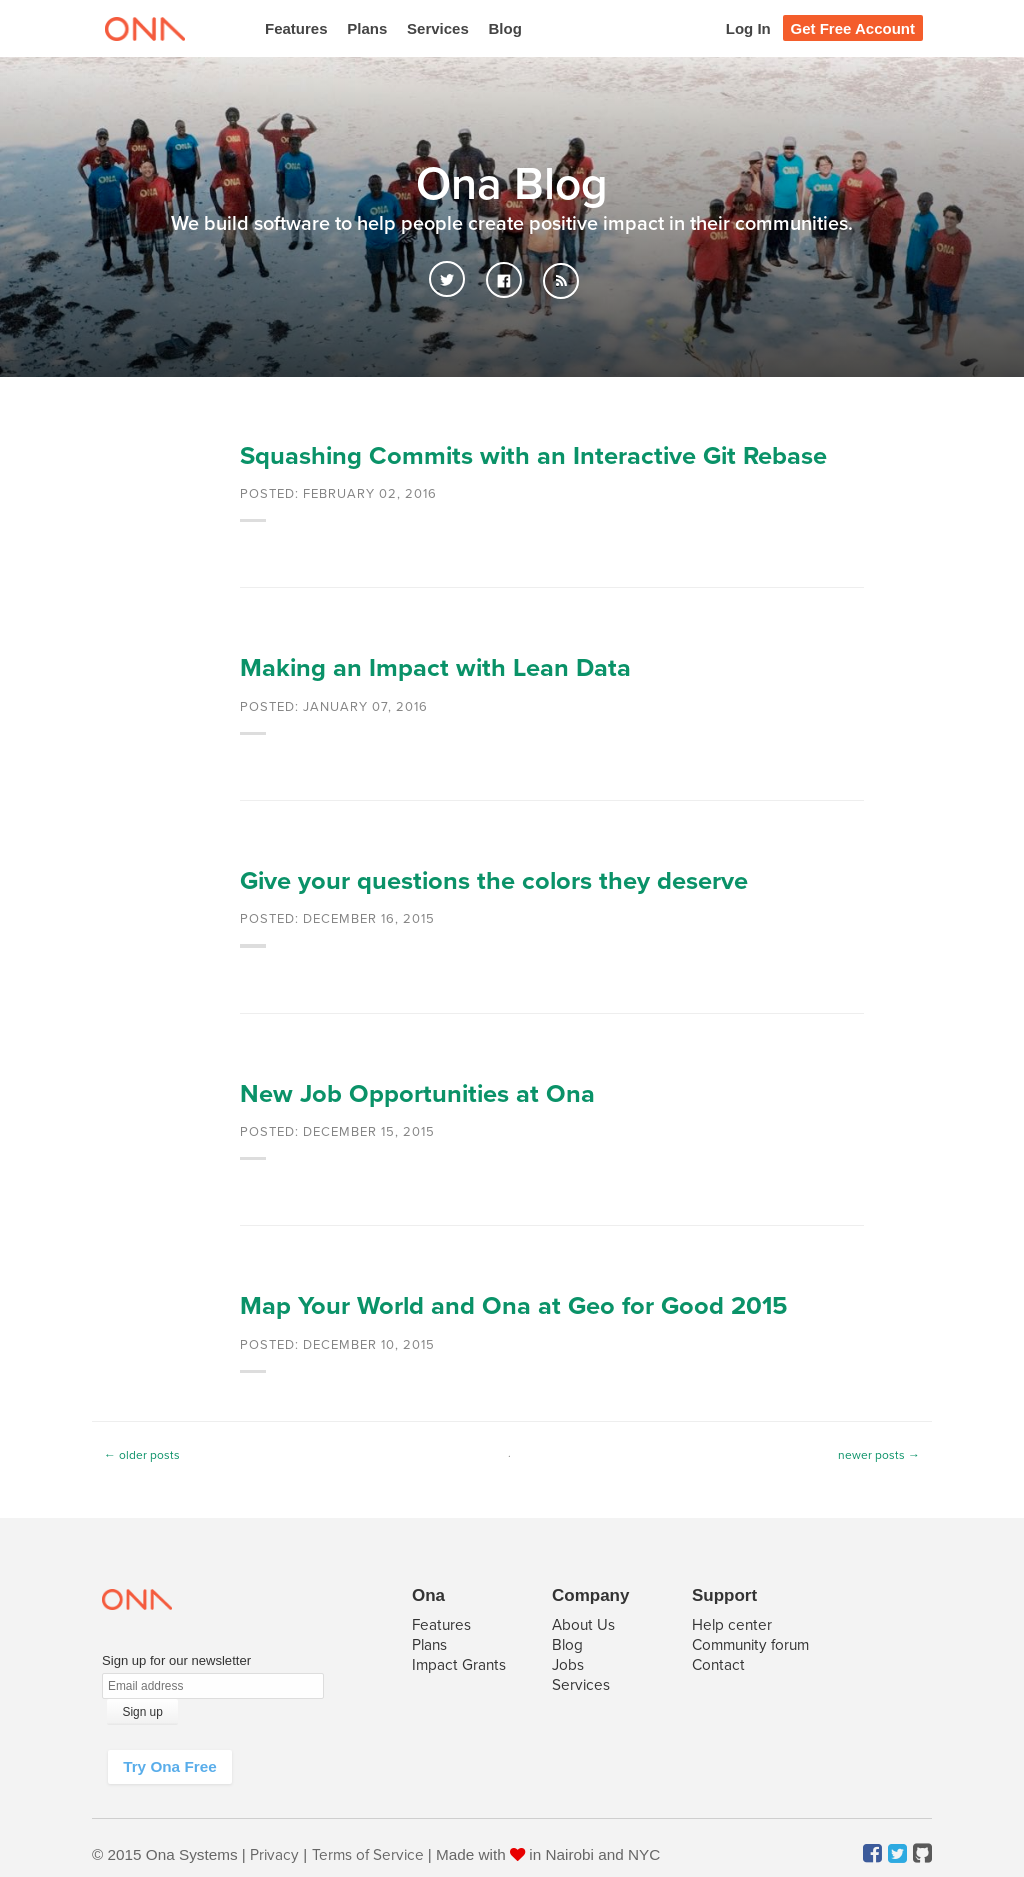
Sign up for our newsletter (176, 1660)
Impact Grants (459, 1665)
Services (438, 28)
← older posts (142, 1455)
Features (296, 28)
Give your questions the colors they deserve (494, 881)
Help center (732, 1625)
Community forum (750, 1645)
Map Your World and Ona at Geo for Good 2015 (514, 1306)
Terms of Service (368, 1855)
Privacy (274, 1855)
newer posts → (879, 1455)
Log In (748, 28)
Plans (367, 28)
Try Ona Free (170, 1766)
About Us (583, 1625)
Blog (505, 28)
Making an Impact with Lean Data (435, 668)
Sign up (143, 1712)
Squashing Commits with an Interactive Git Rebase (533, 456)
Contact (718, 1665)
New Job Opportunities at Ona (417, 1094)
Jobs (568, 1665)
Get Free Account (853, 28)
